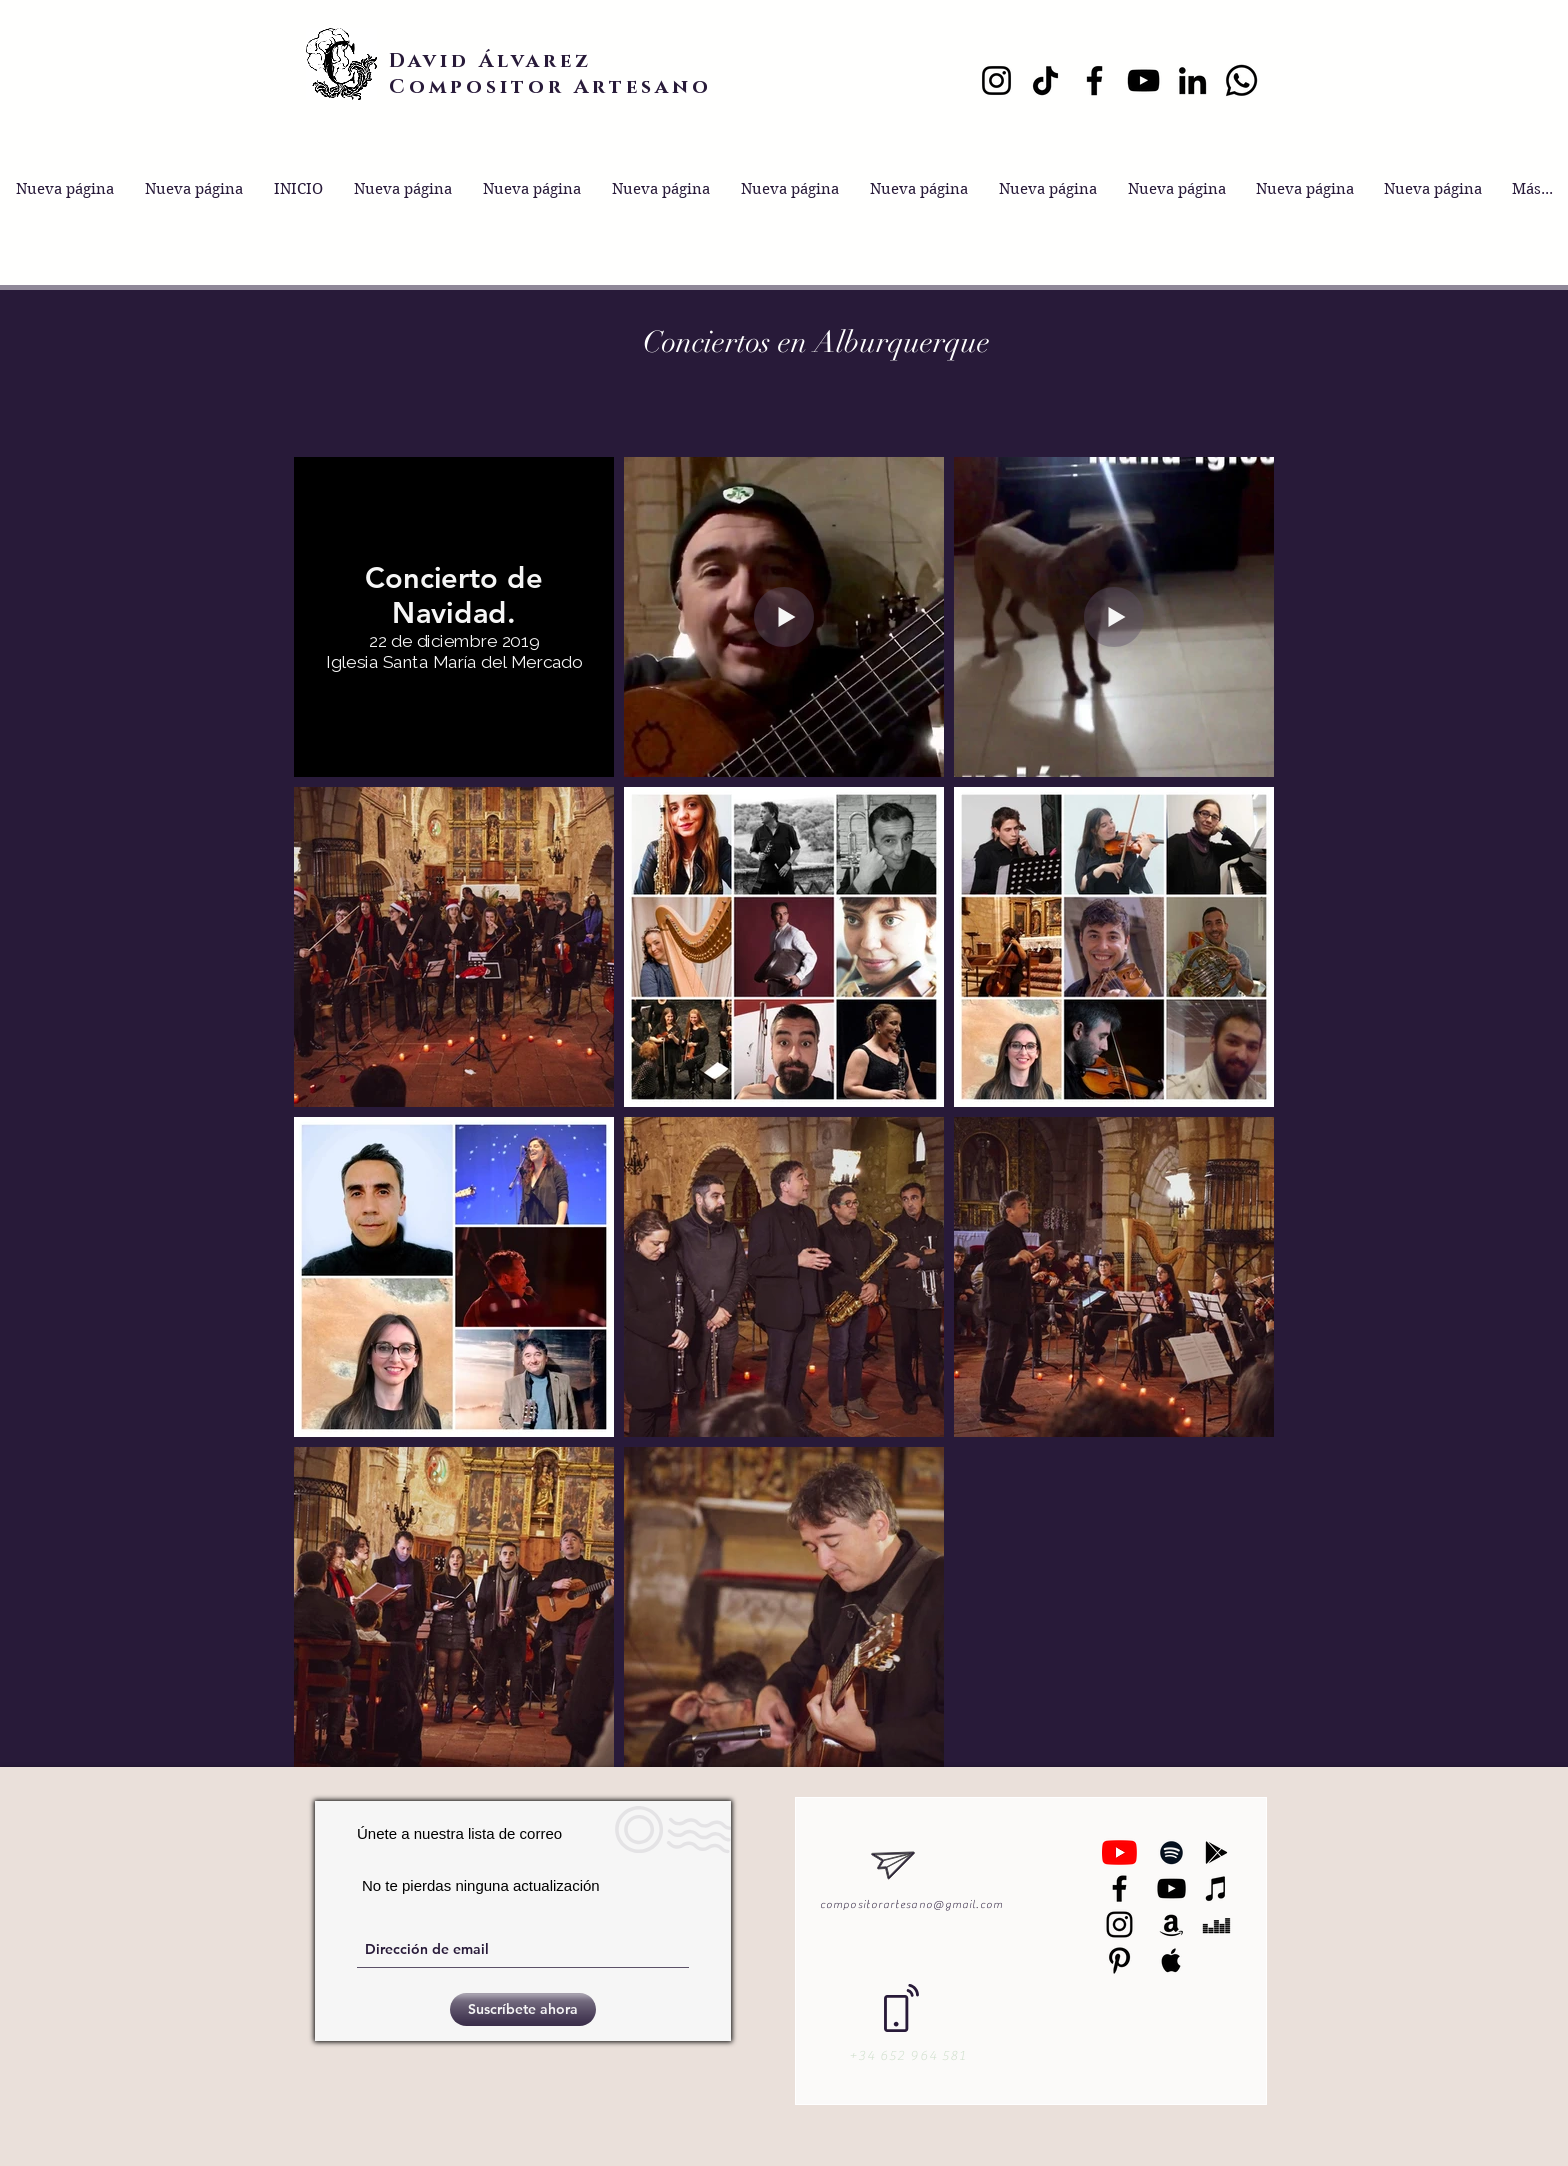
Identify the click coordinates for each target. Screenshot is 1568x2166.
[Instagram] (996, 80)
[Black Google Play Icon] (1216, 1852)
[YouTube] (1143, 80)
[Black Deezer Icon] (1216, 1924)
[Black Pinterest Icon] (1119, 1960)
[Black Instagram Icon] (1119, 1924)
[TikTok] (1045, 80)
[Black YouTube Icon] (1171, 1888)
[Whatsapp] (1241, 80)
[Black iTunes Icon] (1216, 1888)
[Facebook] (1094, 80)
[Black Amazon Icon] (1171, 1924)
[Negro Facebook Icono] (1119, 1888)
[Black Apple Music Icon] (1171, 1960)
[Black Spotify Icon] (1171, 1852)
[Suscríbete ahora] (523, 2009)
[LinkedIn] (1192, 80)
